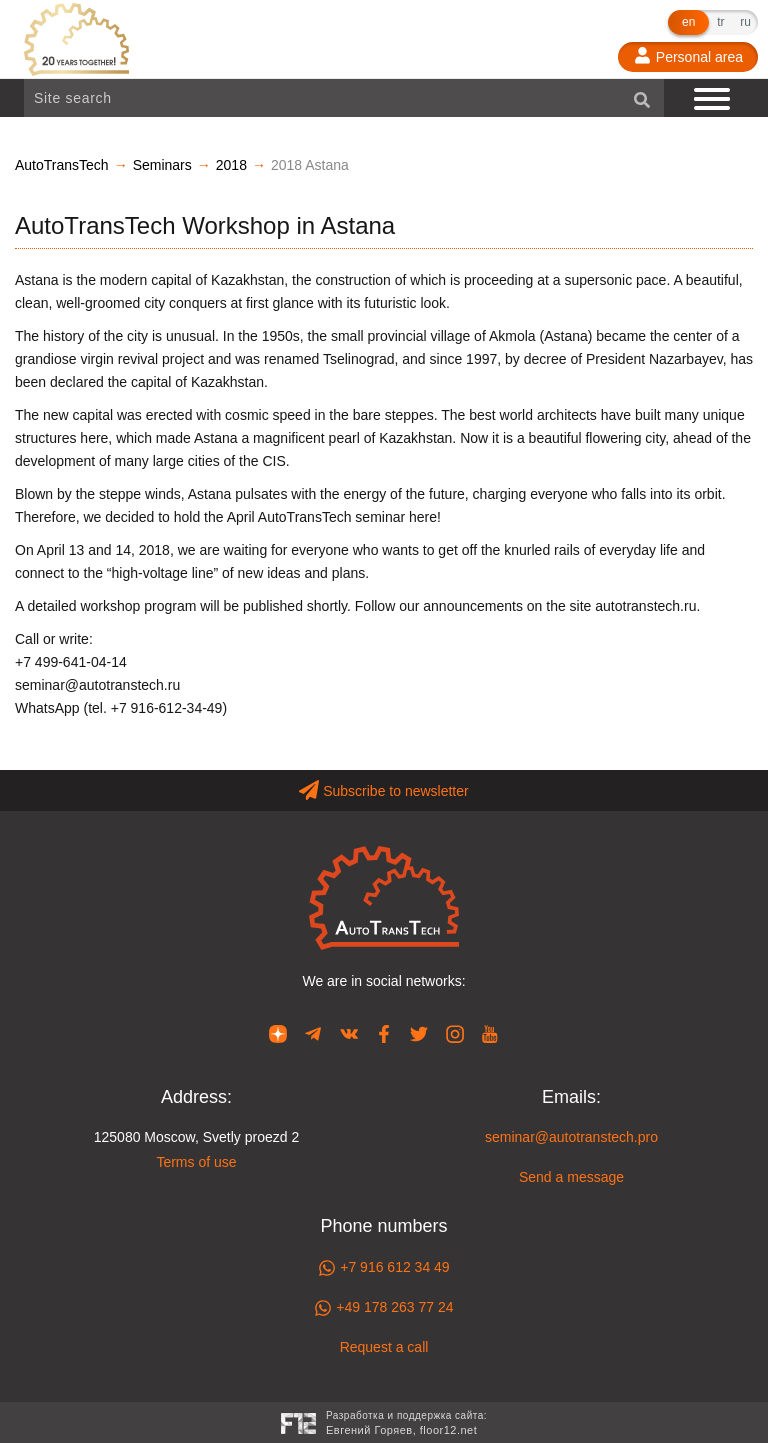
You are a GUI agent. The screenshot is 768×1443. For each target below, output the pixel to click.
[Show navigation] (714, 98)
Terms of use (196, 1162)
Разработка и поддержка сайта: (406, 1424)
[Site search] (344, 98)
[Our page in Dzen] (278, 1033)
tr (720, 22)
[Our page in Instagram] (455, 1033)
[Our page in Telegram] (313, 1033)
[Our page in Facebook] (384, 1033)
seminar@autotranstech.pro (571, 1137)
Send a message (571, 1177)
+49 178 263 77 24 (383, 1308)
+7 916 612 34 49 (383, 1268)
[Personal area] (688, 57)
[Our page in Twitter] (419, 1033)
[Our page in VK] (349, 1033)
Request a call (384, 1347)
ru (745, 22)
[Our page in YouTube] (490, 1033)
